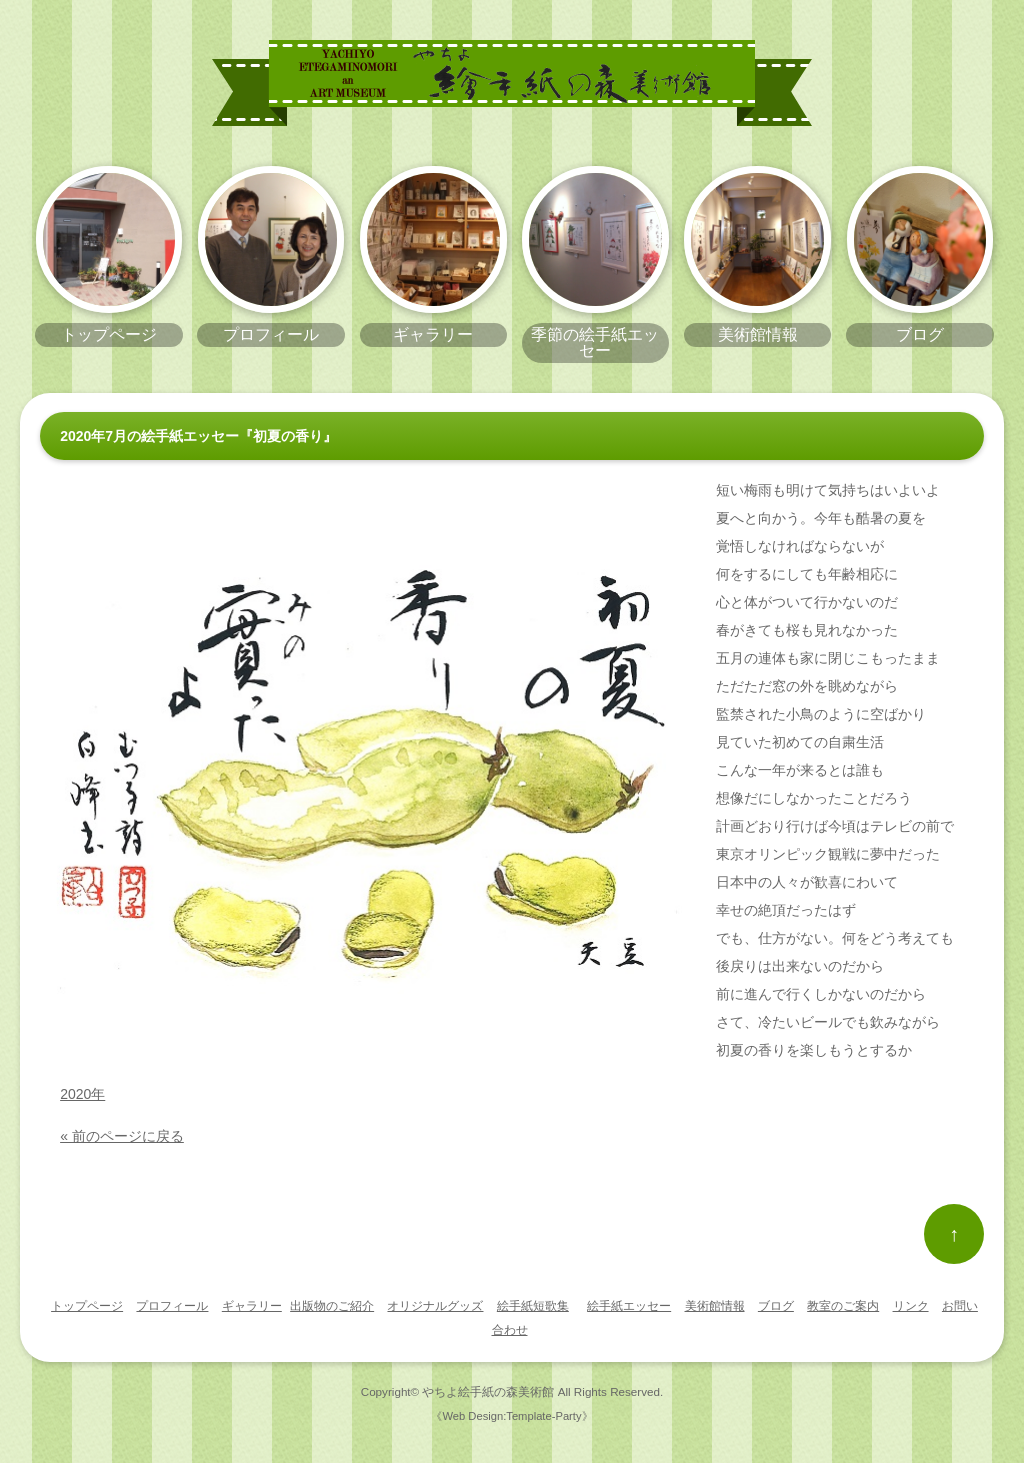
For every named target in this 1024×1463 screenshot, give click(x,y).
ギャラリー (252, 1306)
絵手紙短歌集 (533, 1306)
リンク (911, 1306)
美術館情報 (715, 1306)
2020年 (82, 1094)
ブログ (776, 1306)
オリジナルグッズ (435, 1306)
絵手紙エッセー (629, 1306)
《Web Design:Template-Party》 (511, 1416)
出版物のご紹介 (332, 1306)
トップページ (87, 1306)
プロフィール (172, 1306)
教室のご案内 (843, 1306)
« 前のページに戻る (122, 1136)
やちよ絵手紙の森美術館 (488, 1391)
